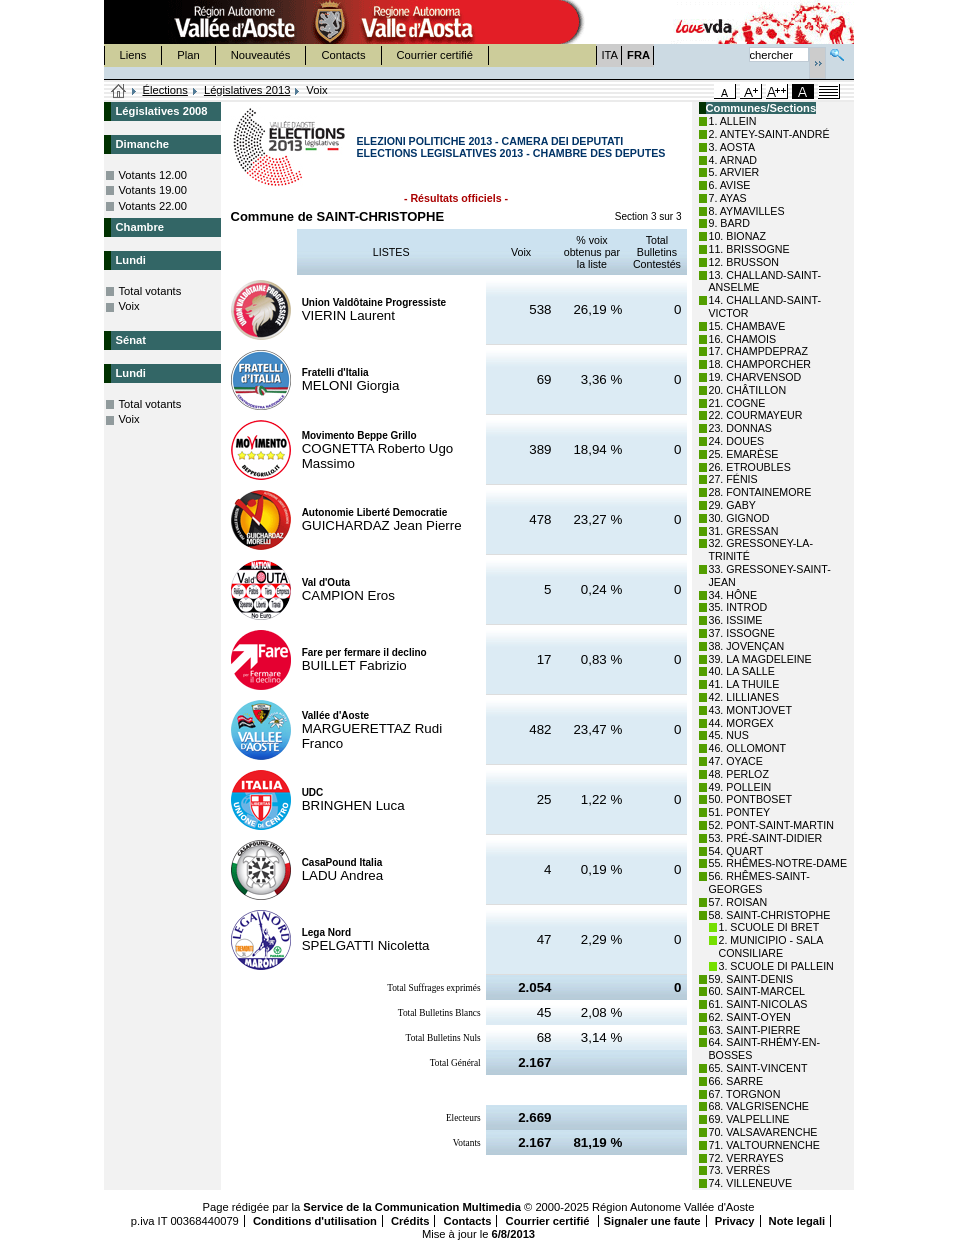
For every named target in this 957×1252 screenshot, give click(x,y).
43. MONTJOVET (751, 710)
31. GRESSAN (744, 531)
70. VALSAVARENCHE (763, 1132)
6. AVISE (730, 185)
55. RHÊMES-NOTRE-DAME (778, 863)
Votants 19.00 (153, 190)
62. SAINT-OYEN (750, 1017)
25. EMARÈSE (744, 454)
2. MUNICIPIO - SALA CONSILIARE (771, 946)
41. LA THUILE (744, 684)
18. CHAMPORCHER (760, 364)
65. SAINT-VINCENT (758, 1068)
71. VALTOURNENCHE (764, 1145)
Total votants (150, 291)
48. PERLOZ (739, 774)
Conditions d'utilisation (315, 1221)
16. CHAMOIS (743, 339)
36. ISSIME (736, 620)
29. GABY (732, 505)
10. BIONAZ (737, 236)
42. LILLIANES (744, 697)
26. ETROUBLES (750, 467)
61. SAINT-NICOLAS (758, 1004)
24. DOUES (737, 441)
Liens (133, 55)
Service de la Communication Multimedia (412, 1207)
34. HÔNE (733, 595)
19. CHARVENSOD (755, 377)
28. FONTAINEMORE (760, 492)
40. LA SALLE (742, 671)
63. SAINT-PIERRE (755, 1030)
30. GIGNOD (739, 518)
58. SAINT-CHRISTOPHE (770, 915)
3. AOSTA (732, 147)
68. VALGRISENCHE (759, 1106)
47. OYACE (736, 761)
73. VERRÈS (740, 1170)
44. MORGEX (741, 723)
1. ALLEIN (733, 121)
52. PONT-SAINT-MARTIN (771, 825)
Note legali (797, 1221)
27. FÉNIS (733, 479)
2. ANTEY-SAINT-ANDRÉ (769, 134)
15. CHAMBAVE (747, 326)
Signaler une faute (652, 1221)
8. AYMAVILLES (747, 211)
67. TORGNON (745, 1094)
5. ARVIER (734, 172)
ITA (610, 55)
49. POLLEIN (740, 787)
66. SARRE (736, 1081)
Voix (129, 306)
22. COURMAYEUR (756, 415)
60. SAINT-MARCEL (757, 991)
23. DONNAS (740, 428)
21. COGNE (737, 403)
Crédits (410, 1221)
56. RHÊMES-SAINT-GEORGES (759, 882)
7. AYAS (728, 198)
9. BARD (729, 223)
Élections (165, 90)
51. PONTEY (740, 812)
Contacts (343, 55)
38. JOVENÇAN (747, 646)
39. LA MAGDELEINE (760, 659)
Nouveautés (261, 55)
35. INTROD (738, 607)
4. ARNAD (733, 160)
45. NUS (729, 735)
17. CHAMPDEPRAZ (758, 351)
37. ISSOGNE (742, 633)
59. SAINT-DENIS (751, 979)
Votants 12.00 (153, 175)
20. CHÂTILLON (748, 390)
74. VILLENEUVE (751, 1183)
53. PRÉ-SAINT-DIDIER (766, 838)
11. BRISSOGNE (749, 249)
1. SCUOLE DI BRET (769, 927)
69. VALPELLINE (749, 1119)
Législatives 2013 (247, 90)
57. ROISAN (738, 902)
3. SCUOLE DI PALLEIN (776, 966)
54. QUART (736, 851)
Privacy (735, 1221)
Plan (188, 55)
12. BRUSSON (744, 262)
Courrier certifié (435, 55)
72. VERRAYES (746, 1158)
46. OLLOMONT (748, 748)
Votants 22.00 (153, 206)
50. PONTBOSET (751, 799)
